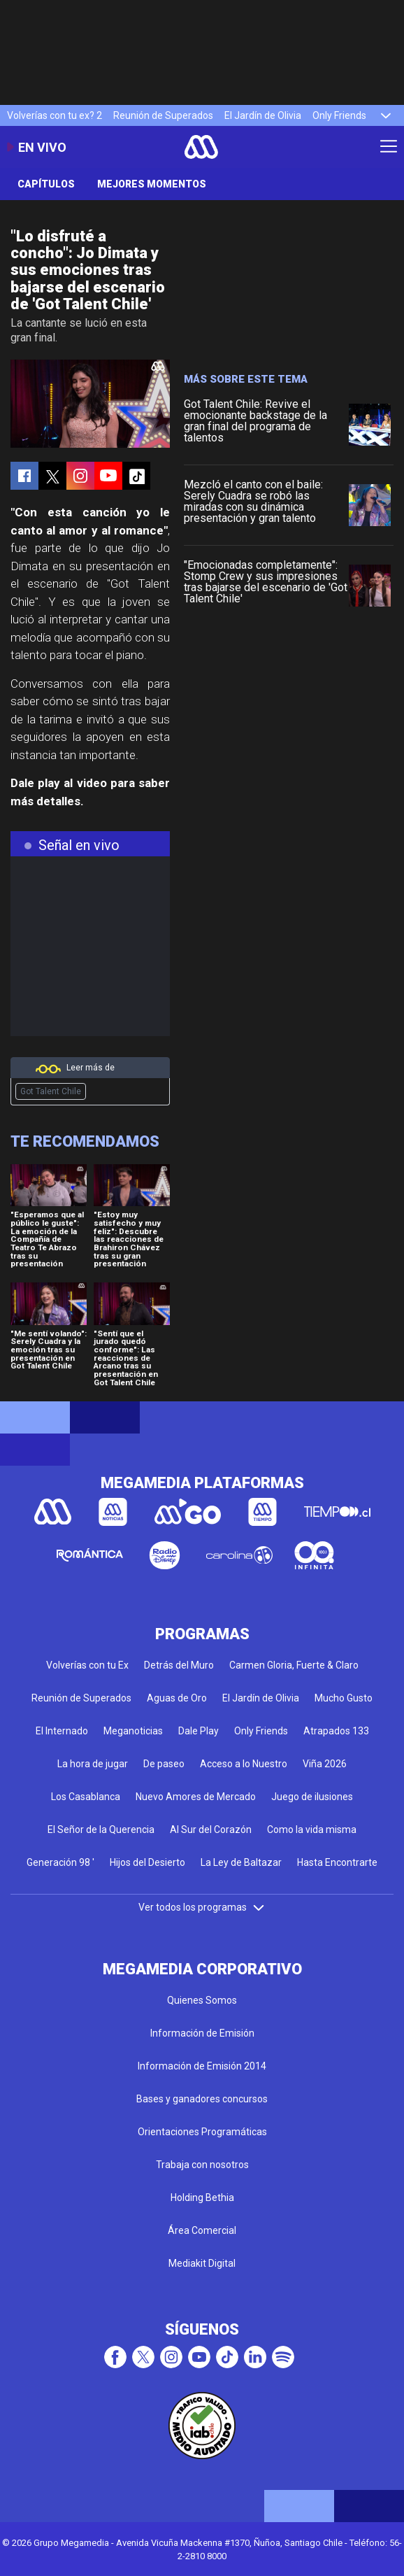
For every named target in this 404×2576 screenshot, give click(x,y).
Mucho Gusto (344, 1698)
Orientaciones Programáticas (202, 2131)
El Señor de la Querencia (101, 1829)
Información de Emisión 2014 (202, 2066)
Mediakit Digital (202, 2263)
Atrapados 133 (336, 1730)
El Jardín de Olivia (262, 115)
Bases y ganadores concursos (202, 2098)
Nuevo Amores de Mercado (196, 1796)
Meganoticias (133, 1730)
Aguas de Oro (177, 1698)
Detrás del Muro (179, 1665)
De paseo (164, 1763)
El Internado (62, 1730)
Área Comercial (202, 2230)
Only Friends (339, 115)
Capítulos (46, 184)
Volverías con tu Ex (87, 1665)
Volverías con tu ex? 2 (54, 115)
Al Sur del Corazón (211, 1829)
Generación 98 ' (60, 1862)
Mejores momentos (151, 184)
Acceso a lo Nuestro (243, 1763)
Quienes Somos (202, 2000)
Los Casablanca (85, 1796)
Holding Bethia (202, 2197)
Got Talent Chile (50, 1091)
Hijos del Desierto (147, 1862)
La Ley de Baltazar (241, 1862)
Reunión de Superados (163, 115)
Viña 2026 (325, 1763)
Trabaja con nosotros (202, 2164)
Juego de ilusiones (312, 1796)
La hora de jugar (92, 1763)
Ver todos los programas (202, 1907)
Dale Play (198, 1730)
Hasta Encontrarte (337, 1862)
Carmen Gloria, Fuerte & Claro (294, 1665)
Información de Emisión (202, 2033)
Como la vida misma (311, 1829)
